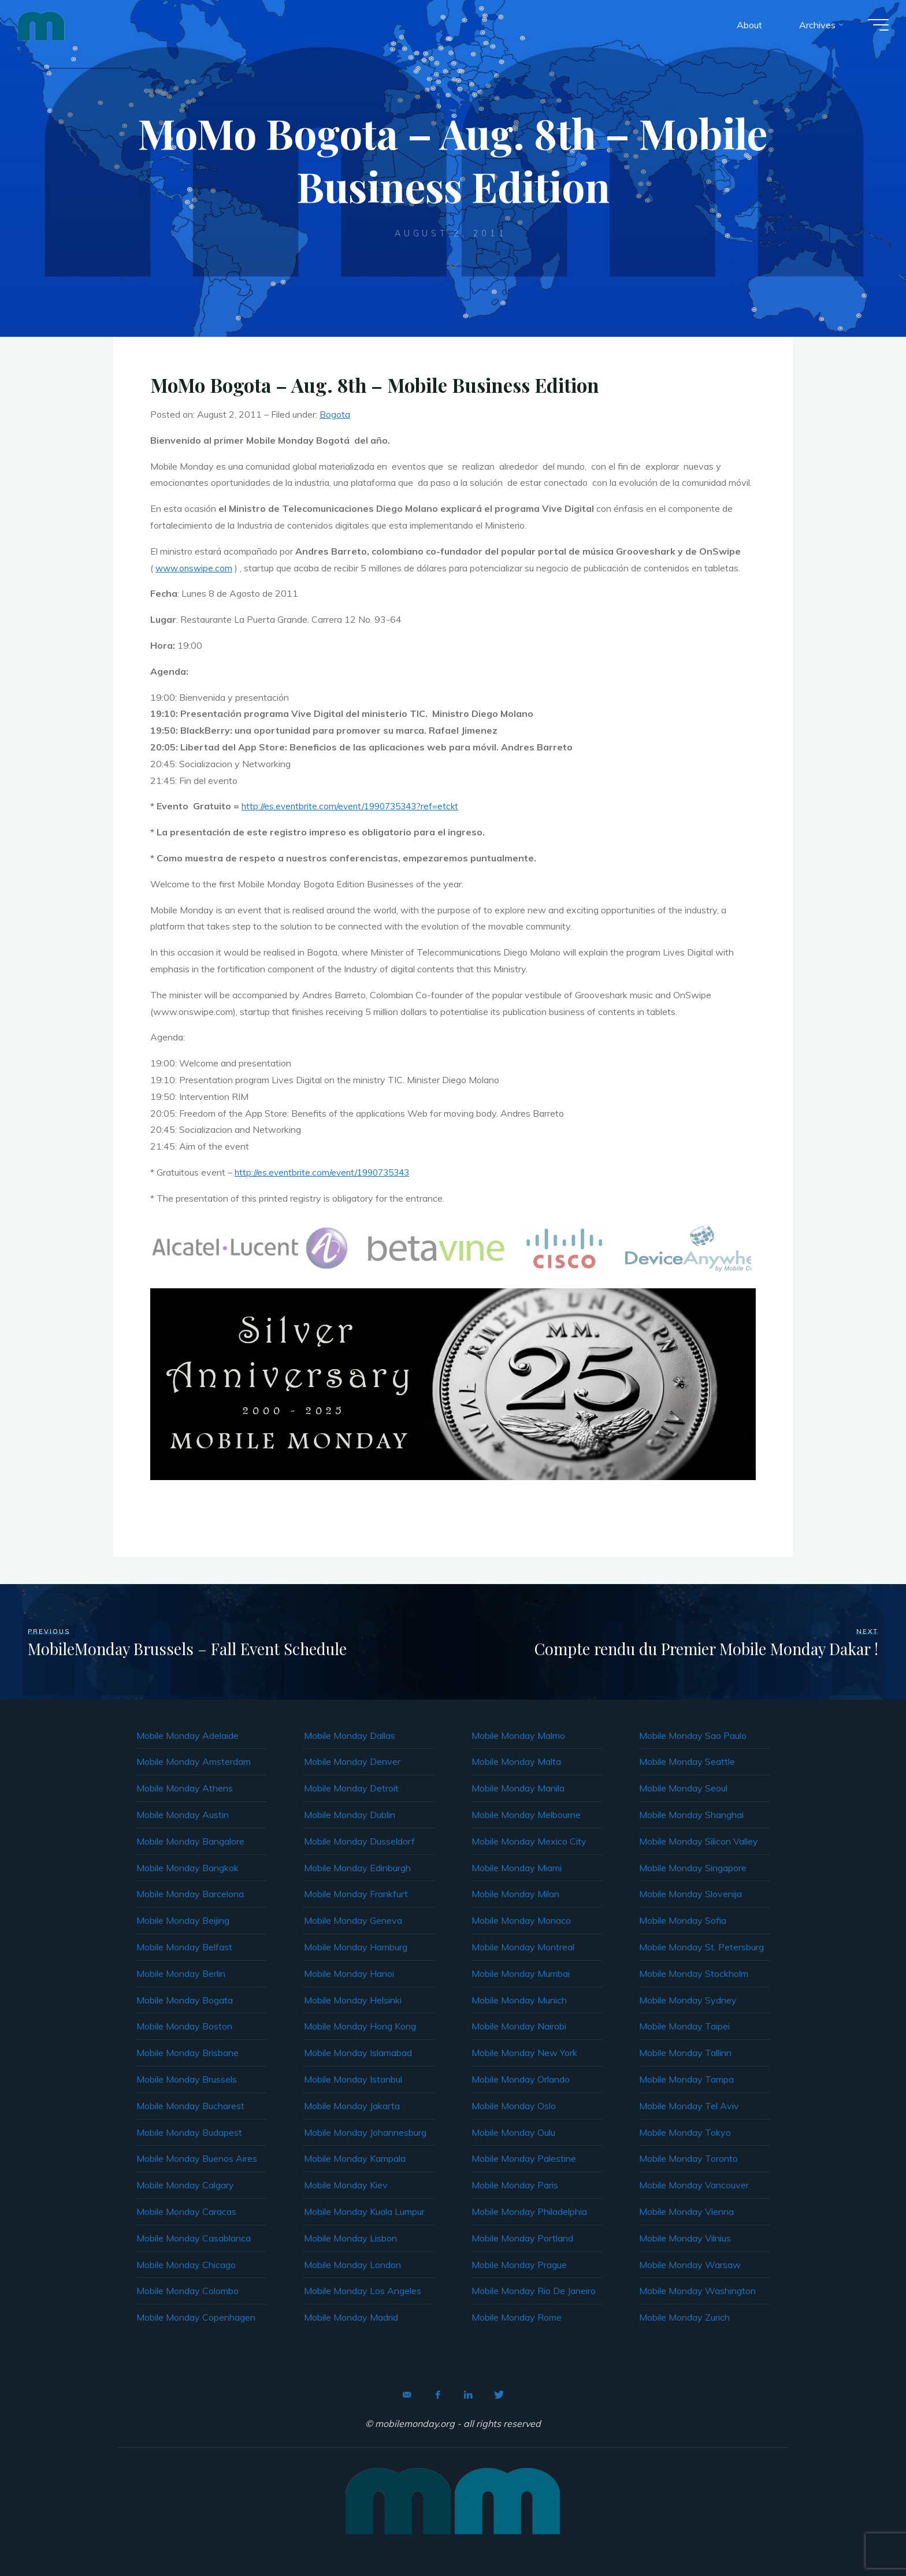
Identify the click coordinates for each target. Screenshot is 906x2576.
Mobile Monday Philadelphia (529, 2211)
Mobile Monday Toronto (688, 2158)
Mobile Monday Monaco (521, 1920)
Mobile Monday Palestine (523, 2158)
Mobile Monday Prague (519, 2264)
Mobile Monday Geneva (353, 1920)
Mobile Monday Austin (182, 1814)
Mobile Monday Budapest (189, 2132)
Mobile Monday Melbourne (526, 1814)
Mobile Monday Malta (516, 1761)
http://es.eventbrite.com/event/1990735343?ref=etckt (356, 806)
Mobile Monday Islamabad (358, 2052)
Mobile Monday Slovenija (690, 1894)
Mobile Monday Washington (697, 2290)
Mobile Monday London (352, 2264)
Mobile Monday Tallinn (685, 2052)
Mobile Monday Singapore (693, 1868)
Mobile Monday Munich (519, 2000)
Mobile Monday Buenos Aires (196, 2158)
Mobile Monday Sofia (682, 1920)
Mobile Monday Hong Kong (360, 2026)
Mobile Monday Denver (352, 1761)
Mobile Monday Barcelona (190, 1894)
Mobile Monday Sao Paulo (693, 1735)
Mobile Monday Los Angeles (362, 2290)
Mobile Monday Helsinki (353, 2000)
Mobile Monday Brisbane (187, 2052)
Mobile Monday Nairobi (518, 2026)
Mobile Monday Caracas (186, 2211)
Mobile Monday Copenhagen (195, 2317)
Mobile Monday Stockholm (693, 1973)
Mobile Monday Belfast (184, 1947)
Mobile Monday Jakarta (352, 2106)
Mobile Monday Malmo (518, 1735)
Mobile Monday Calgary (185, 2185)
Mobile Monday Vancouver (694, 2185)
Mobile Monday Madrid (351, 2317)
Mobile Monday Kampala (355, 2158)
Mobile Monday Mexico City (528, 1841)
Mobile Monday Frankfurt (356, 1894)
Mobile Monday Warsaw (690, 2264)
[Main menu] (872, 28)
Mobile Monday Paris (514, 2185)
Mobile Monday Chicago (186, 2264)
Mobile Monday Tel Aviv (689, 2106)
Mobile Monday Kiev (346, 2185)
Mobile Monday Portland (522, 2238)
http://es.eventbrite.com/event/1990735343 (327, 1172)
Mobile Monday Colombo (187, 2290)
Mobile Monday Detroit (351, 1788)
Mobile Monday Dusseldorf (359, 1841)
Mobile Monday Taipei (684, 2026)
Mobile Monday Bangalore (190, 1841)
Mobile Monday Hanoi (349, 1973)
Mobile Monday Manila (518, 1788)
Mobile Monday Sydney (688, 2000)
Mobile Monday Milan (515, 1894)
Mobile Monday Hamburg (355, 1947)
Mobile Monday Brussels (186, 2079)
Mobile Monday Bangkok (187, 1868)
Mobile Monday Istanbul (353, 2079)
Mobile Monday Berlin (180, 1973)
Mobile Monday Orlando (520, 2079)
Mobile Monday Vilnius (685, 2238)
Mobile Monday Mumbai (520, 1973)
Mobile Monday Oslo (513, 2106)
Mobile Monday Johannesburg (365, 2132)
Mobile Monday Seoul (683, 1788)
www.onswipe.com (195, 568)
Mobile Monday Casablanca (193, 2238)
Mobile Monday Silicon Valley (698, 1841)
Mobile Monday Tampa (686, 2079)
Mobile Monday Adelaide (187, 1735)
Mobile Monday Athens (184, 1788)
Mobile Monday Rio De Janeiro (533, 2290)
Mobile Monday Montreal (522, 1947)
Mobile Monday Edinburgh (357, 1868)
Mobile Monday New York (524, 2052)
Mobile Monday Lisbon (350, 2238)
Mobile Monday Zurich (684, 2317)
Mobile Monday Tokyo (685, 2132)
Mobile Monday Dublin (349, 1814)
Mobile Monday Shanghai (691, 1814)
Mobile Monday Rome (516, 2317)
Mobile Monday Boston (184, 2026)
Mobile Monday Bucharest (190, 2106)
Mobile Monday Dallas (349, 1735)
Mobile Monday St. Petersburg (701, 1947)
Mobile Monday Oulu (513, 2132)
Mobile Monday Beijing (182, 1920)
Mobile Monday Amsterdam (193, 1761)
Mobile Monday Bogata (184, 2000)
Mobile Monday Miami (516, 1868)
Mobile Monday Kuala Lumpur (364, 2211)
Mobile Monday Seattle (687, 1761)
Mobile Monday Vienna (686, 2211)
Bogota (335, 414)
